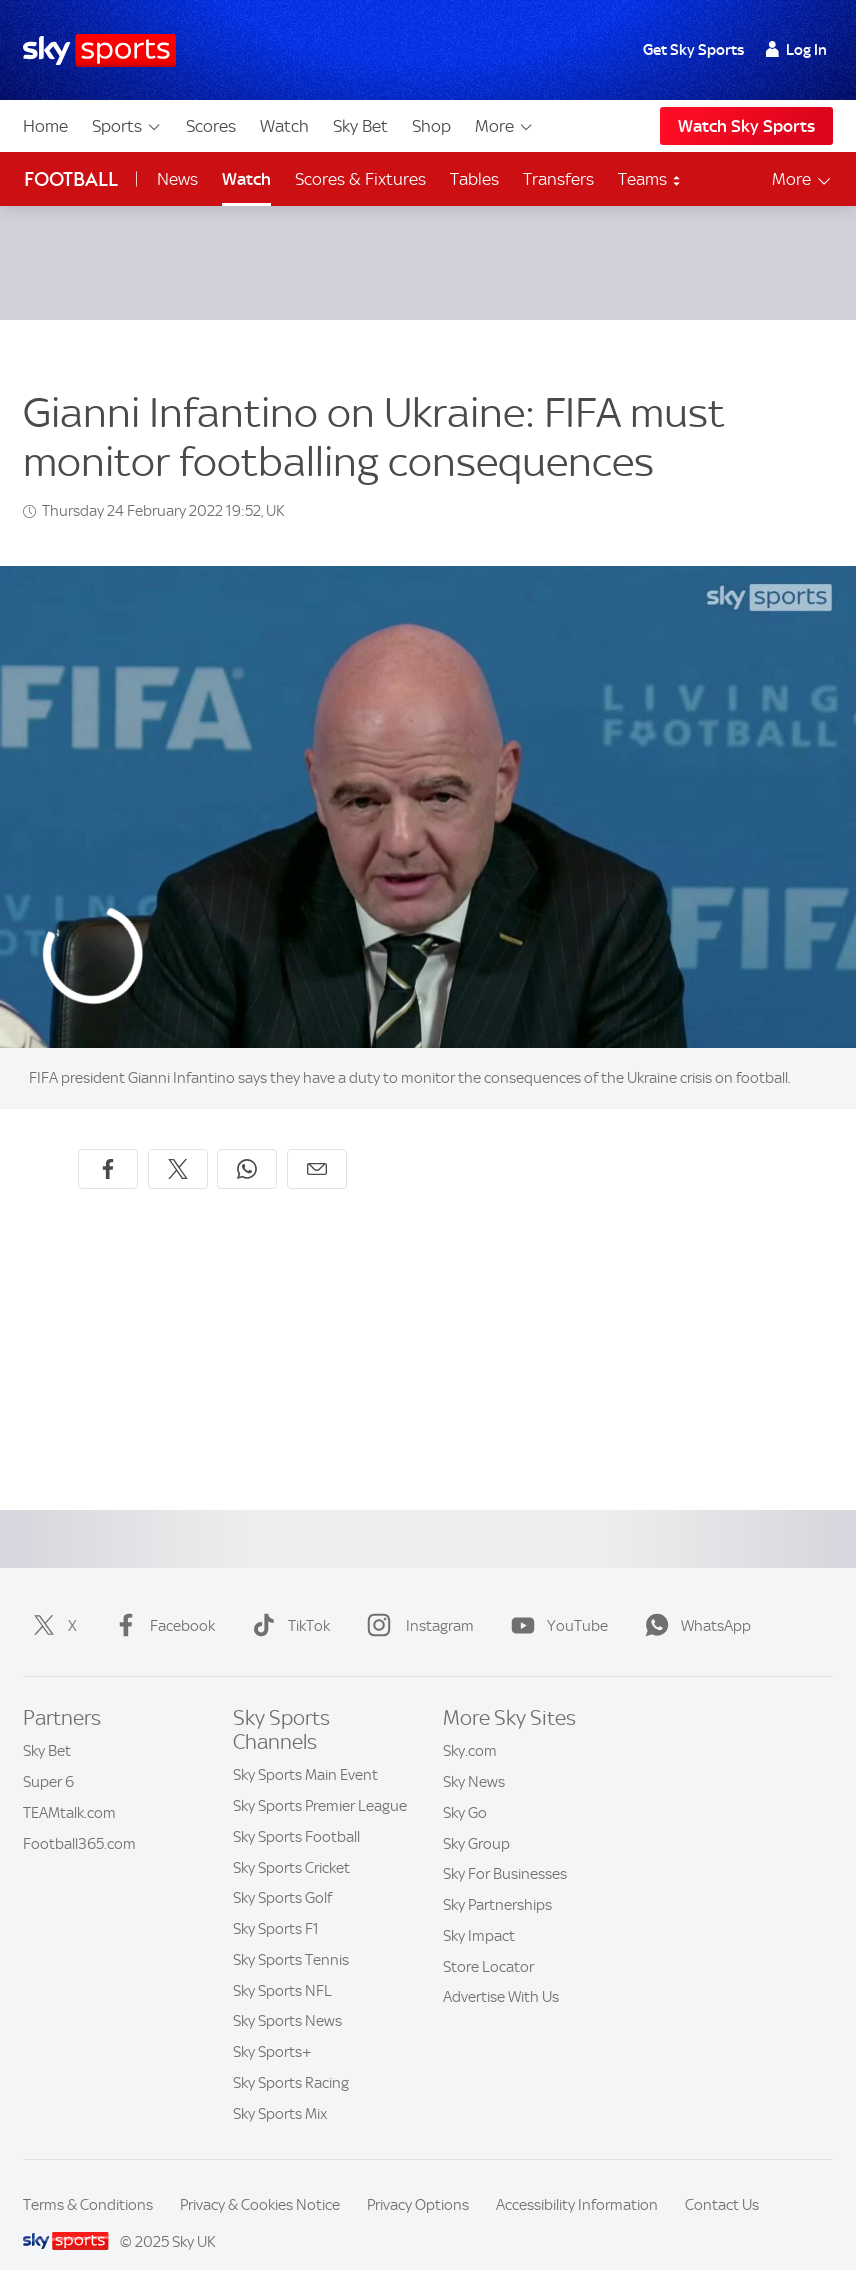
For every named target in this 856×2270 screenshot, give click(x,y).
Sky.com (470, 1727)
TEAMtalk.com (69, 1789)
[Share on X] (178, 1145)
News (177, 179)
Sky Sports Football (296, 1813)
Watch (284, 126)
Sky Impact (479, 1912)
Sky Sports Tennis (291, 1936)
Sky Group (476, 1820)
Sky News (474, 1758)
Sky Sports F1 (276, 1905)
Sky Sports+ (272, 2028)
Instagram (416, 1602)
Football (71, 179)
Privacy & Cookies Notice (260, 2181)
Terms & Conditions (88, 2181)
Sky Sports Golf (282, 1874)
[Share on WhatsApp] (247, 1145)
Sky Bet (360, 126)
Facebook (160, 1602)
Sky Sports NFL (282, 1967)
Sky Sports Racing (291, 2059)
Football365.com (79, 1820)
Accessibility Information (577, 2181)
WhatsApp (694, 1602)
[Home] (99, 50)
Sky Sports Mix (280, 2090)
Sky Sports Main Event (305, 1751)
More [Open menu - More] (802, 179)
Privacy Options (418, 2181)
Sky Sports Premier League (320, 1782)
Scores (211, 126)
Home (45, 126)
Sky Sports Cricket (291, 1844)
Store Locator (488, 1943)
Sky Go (465, 1789)
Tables (474, 179)
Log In (796, 50)
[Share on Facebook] (108, 1145)
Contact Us (722, 2181)
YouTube (555, 1602)
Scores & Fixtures (360, 179)
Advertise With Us (501, 1973)
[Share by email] (317, 1145)
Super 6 (48, 1758)
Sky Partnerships (497, 1881)
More (504, 126)
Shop (431, 126)
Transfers (558, 179)
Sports (127, 126)
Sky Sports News (287, 1997)
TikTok (287, 1602)
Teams (650, 179)
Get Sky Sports (693, 50)
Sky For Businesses (505, 1850)
